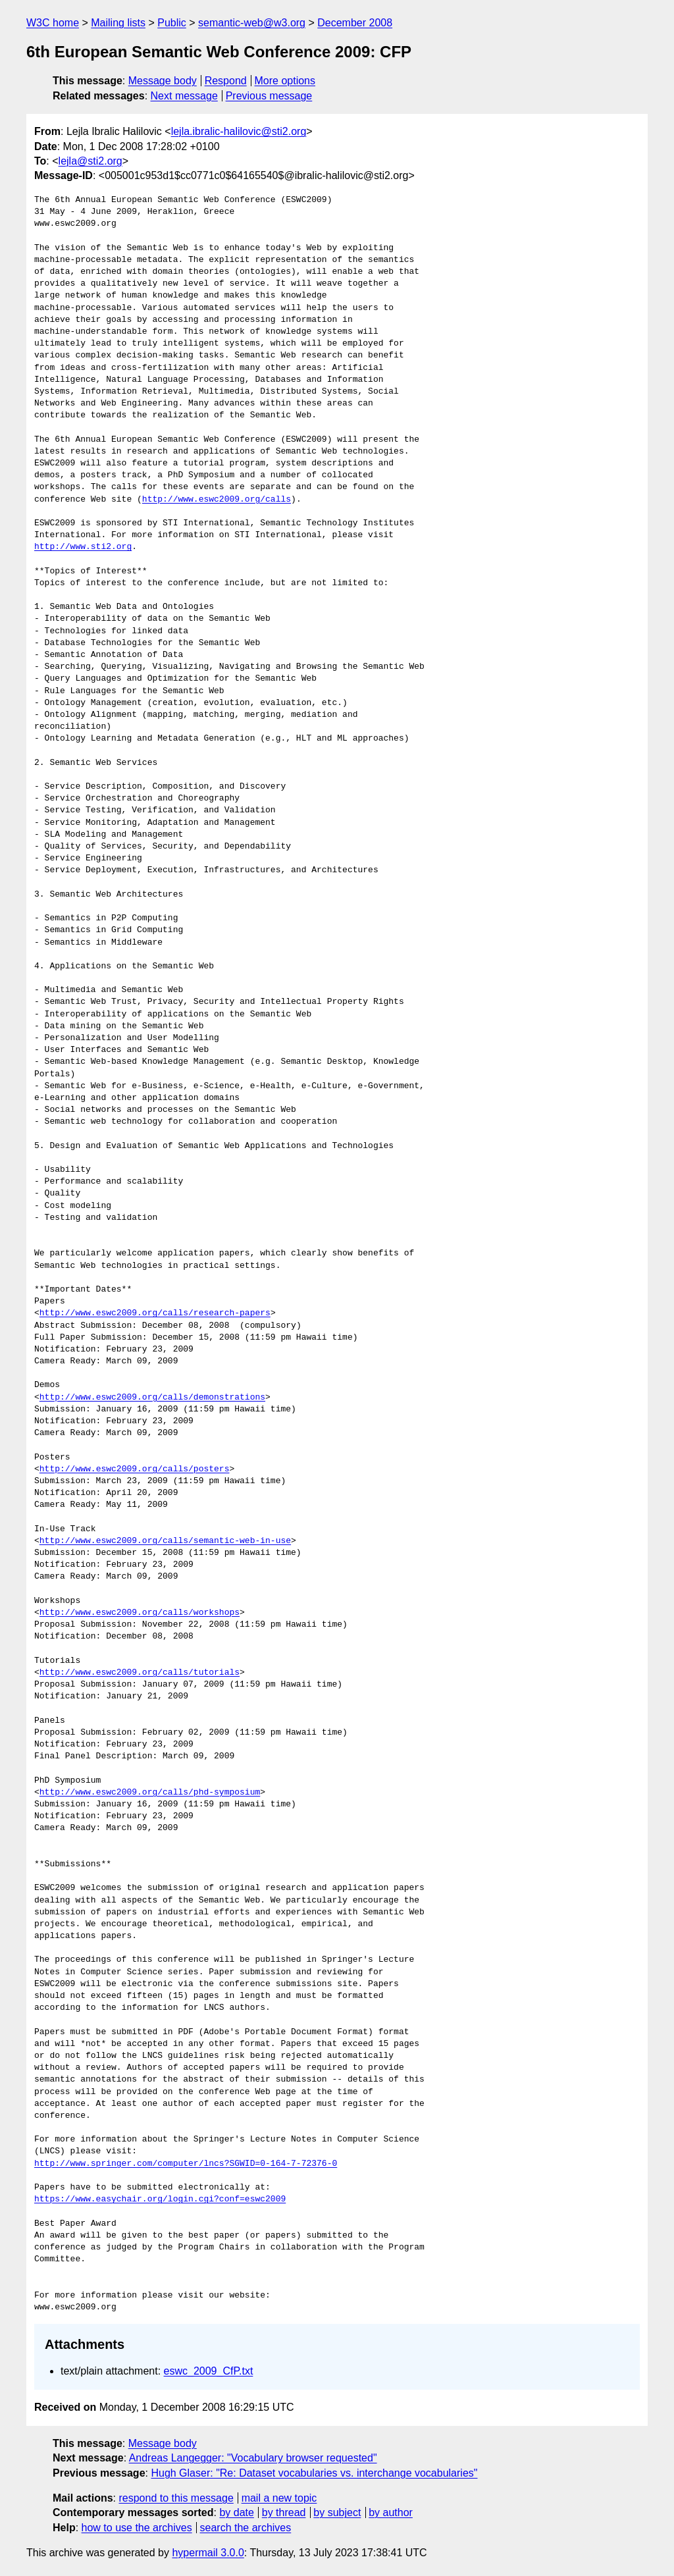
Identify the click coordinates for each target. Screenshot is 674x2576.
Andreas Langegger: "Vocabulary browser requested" (253, 2457)
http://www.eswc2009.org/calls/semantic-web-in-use (165, 1541)
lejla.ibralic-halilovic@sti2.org (239, 131)
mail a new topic (279, 2498)
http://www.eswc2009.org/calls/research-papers (155, 1313)
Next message (184, 95)
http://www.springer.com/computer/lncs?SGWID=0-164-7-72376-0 (185, 2164)
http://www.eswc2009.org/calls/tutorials (139, 1673)
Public (171, 22)
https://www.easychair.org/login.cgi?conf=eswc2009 (160, 2199)
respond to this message (175, 2498)
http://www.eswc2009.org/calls (216, 500)
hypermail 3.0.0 (208, 2552)
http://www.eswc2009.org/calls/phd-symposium (149, 1793)
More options (285, 80)
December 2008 (354, 22)
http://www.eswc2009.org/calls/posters (134, 1469)
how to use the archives (137, 2527)
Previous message (269, 95)
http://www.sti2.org (83, 547)
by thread (284, 2512)
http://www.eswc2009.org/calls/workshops (139, 1613)
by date (236, 2512)
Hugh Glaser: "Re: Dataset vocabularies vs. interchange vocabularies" (314, 2473)
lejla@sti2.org (90, 161)
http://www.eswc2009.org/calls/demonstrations (152, 1398)
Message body (162, 80)
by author (391, 2512)
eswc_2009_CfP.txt (208, 2371)
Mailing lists (118, 22)
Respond (226, 80)
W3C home (52, 22)
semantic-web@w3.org (251, 22)
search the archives (246, 2527)
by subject (337, 2512)
